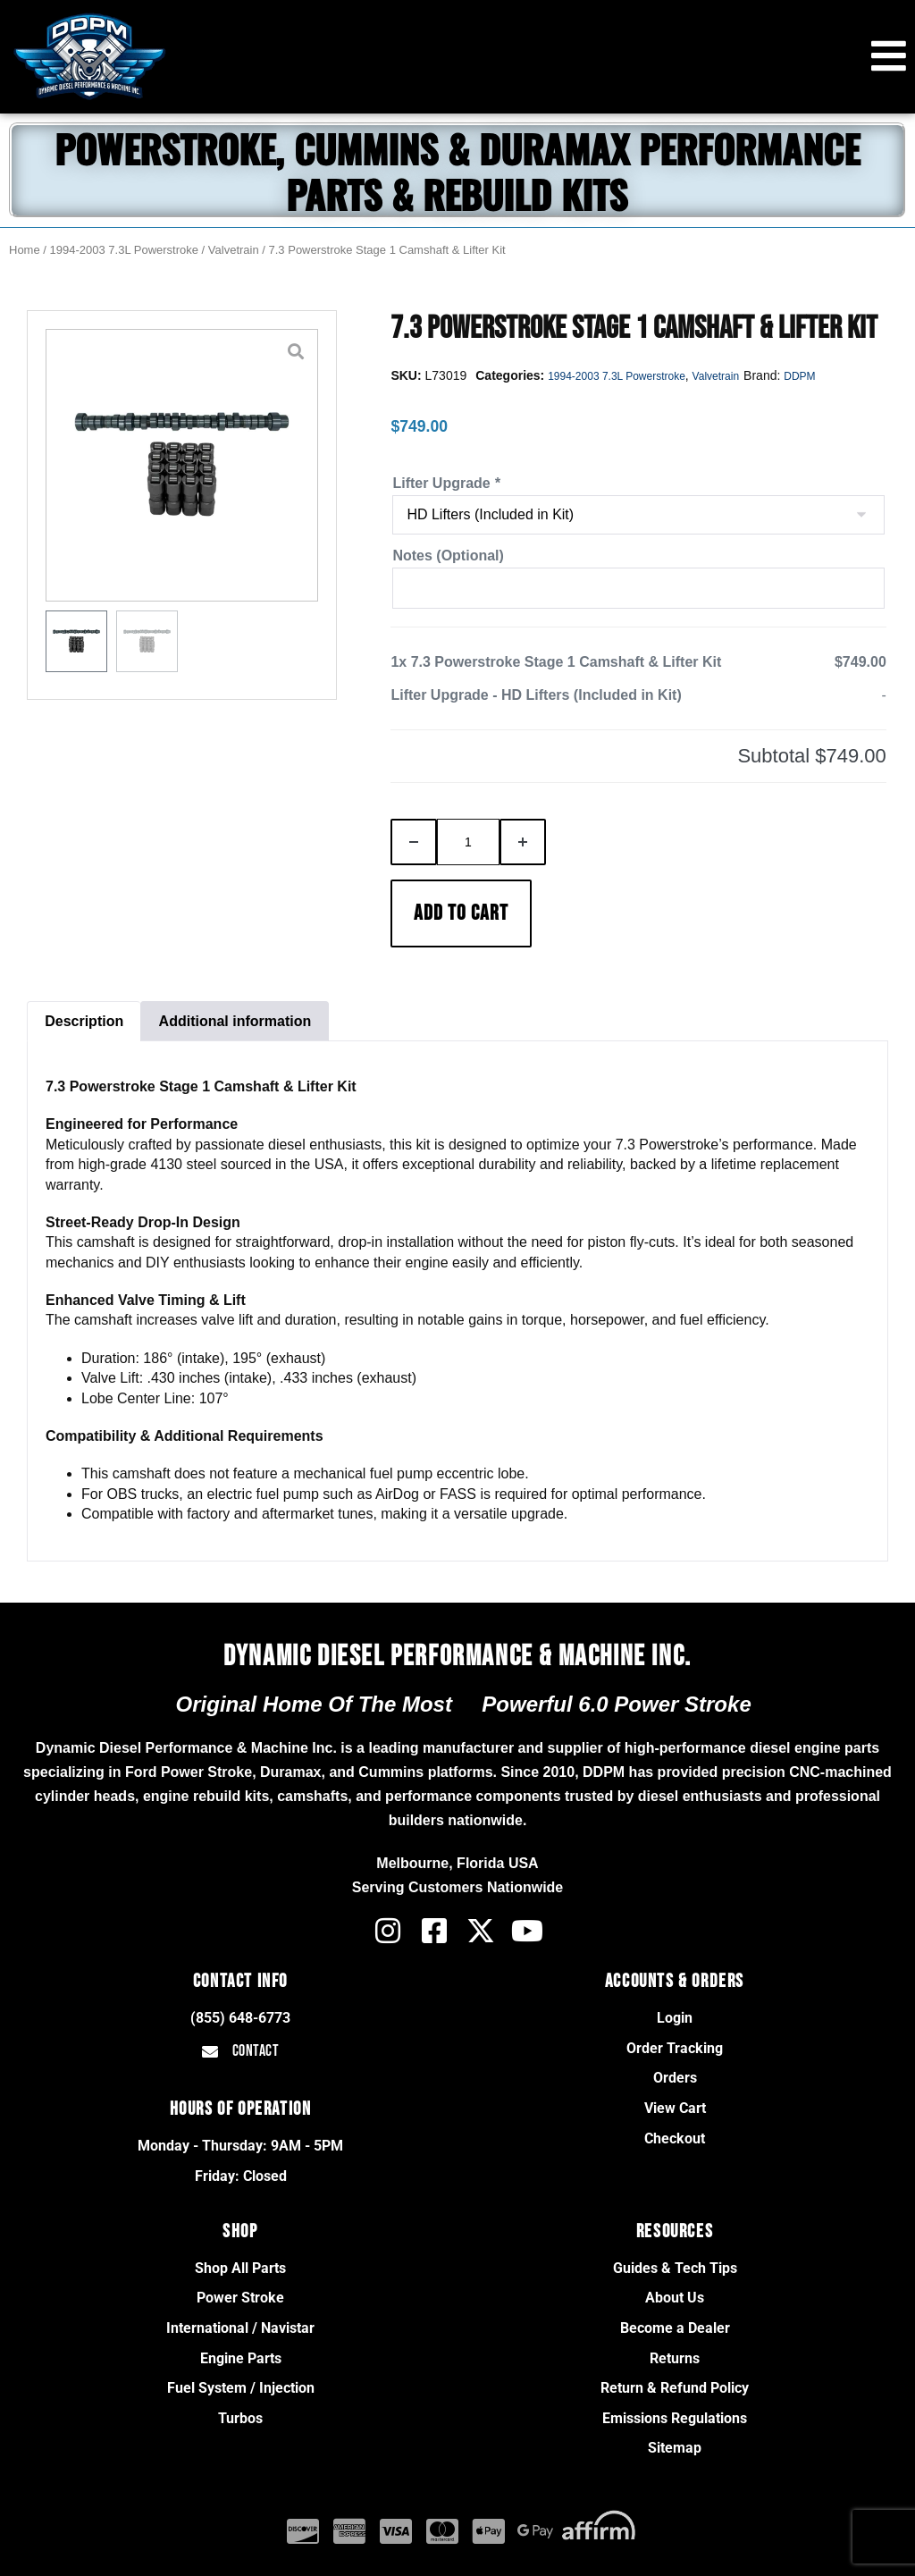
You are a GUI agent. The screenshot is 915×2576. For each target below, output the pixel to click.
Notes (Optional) (447, 555)
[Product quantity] (468, 842)
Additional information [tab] (235, 1021)
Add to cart (461, 913)
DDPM (799, 376)
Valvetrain (233, 250)
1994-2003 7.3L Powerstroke (124, 250)
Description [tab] (84, 1021)
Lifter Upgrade (445, 483)
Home (24, 250)
